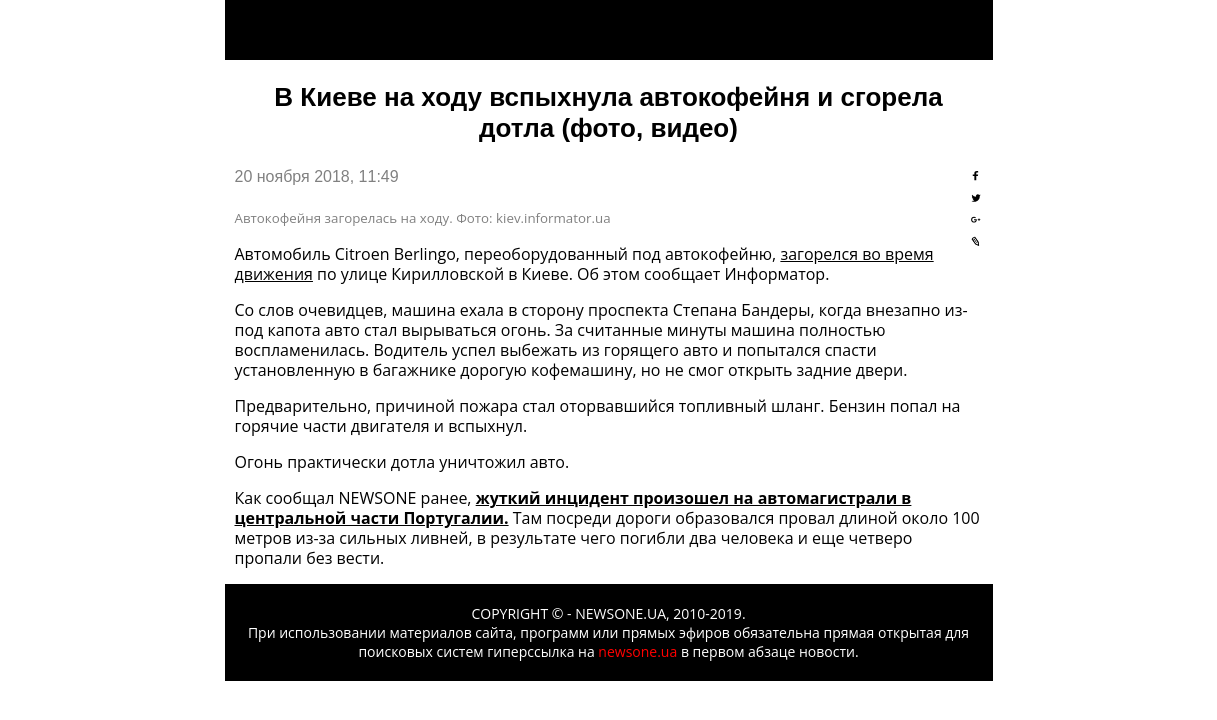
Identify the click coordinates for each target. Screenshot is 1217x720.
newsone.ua (637, 651)
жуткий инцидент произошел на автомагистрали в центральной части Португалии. (573, 508)
